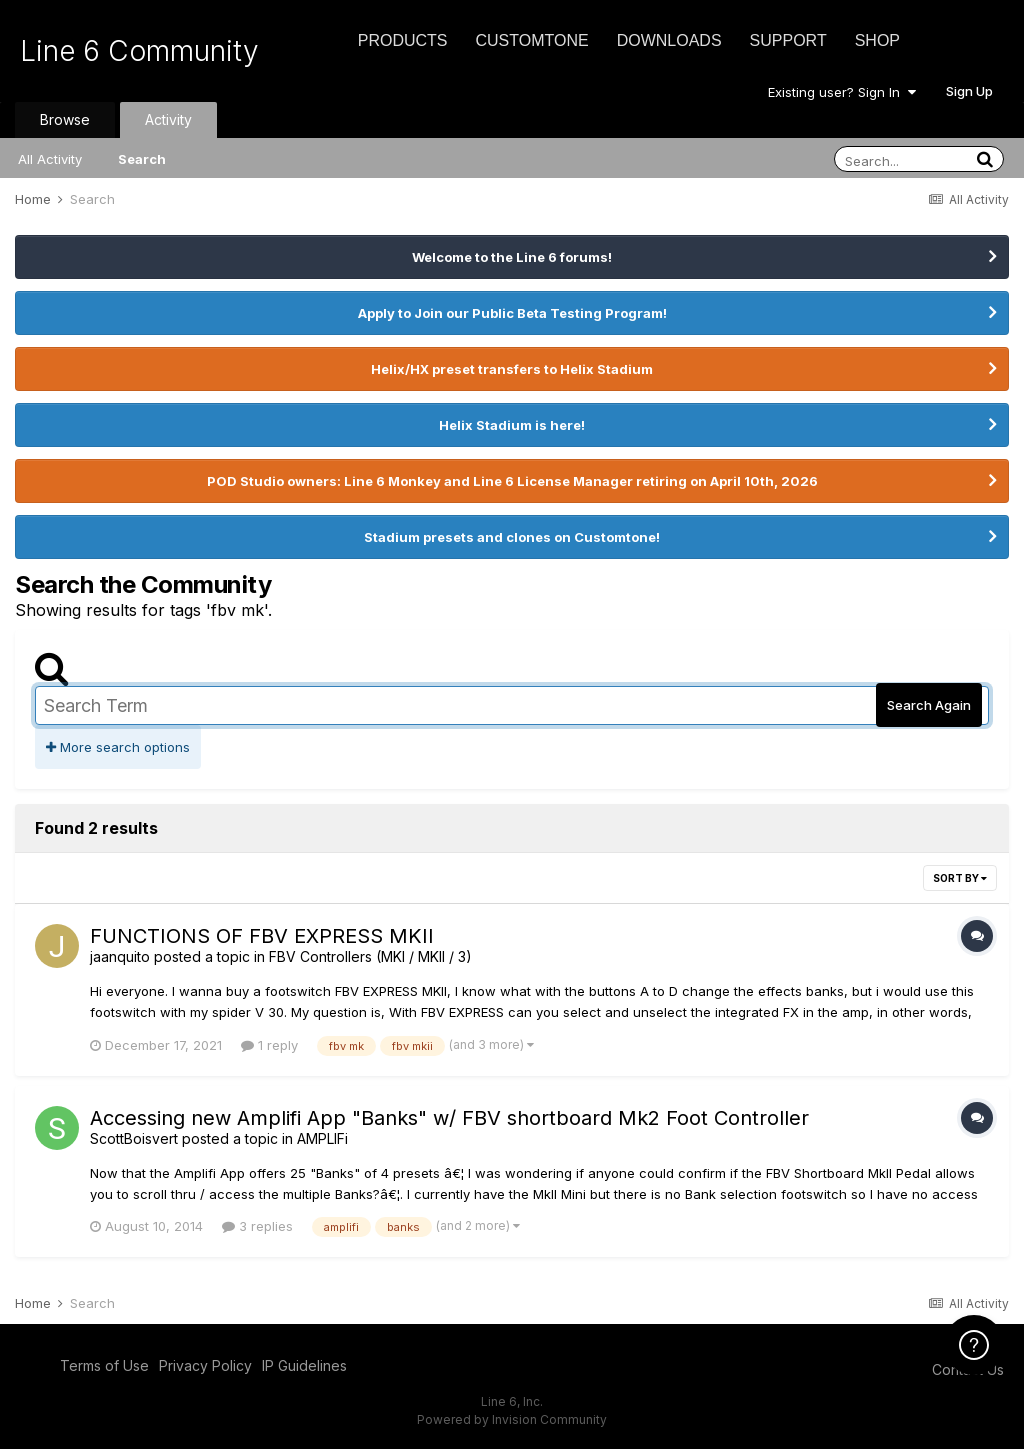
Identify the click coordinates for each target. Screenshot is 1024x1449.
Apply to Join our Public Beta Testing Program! (512, 313)
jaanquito (120, 956)
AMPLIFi (322, 1138)
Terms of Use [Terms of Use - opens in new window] (104, 1365)
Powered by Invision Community (512, 1419)
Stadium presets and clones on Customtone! (512, 537)
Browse (65, 119)
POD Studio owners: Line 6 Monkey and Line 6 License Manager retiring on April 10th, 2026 (512, 481)
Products (403, 40)
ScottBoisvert (134, 1138)
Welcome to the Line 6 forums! (512, 257)
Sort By (960, 878)
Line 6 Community (139, 51)
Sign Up (969, 91)
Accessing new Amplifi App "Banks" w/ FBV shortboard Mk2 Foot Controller (449, 1118)
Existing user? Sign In (842, 92)
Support (788, 40)
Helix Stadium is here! (512, 425)
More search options (118, 747)
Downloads (669, 40)
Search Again (929, 705)
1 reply (269, 1045)
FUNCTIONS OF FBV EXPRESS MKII (262, 936)
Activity (168, 119)
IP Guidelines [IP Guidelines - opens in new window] (304, 1365)
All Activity (50, 159)
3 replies (257, 1226)
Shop (877, 40)
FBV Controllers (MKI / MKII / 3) (370, 956)
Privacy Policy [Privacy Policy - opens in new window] (205, 1365)
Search (142, 159)
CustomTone (531, 40)
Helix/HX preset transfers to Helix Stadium (512, 369)
